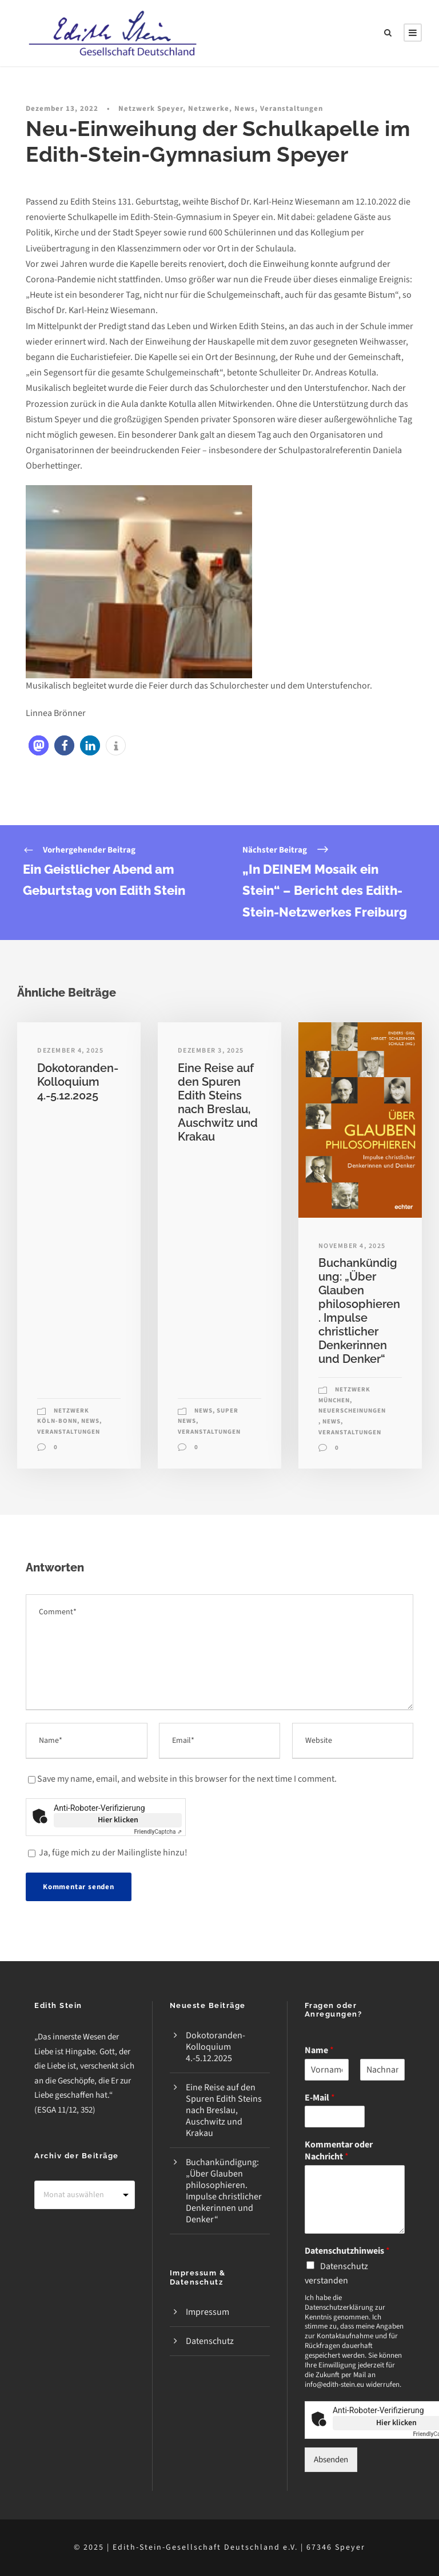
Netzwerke (208, 108)
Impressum (207, 2312)
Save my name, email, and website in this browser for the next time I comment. (187, 1779)
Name (319, 2051)
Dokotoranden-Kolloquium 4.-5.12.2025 (77, 1081)
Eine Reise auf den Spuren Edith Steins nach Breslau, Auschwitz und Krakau (218, 1102)
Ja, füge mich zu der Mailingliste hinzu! (107, 1852)
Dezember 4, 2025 (70, 1050)
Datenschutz (210, 2341)
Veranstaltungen (291, 108)
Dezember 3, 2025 (211, 1050)
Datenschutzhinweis (347, 2251)
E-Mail (320, 2098)
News (244, 108)
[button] (39, 745)
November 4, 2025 (352, 1246)
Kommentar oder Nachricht (339, 2151)
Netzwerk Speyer (150, 108)
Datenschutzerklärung (339, 2307)
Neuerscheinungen (352, 1410)
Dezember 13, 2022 (62, 108)
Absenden (331, 2460)
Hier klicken (118, 1820)
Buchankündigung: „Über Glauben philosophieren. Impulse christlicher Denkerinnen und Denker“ (359, 1311)
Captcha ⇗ (158, 1832)
